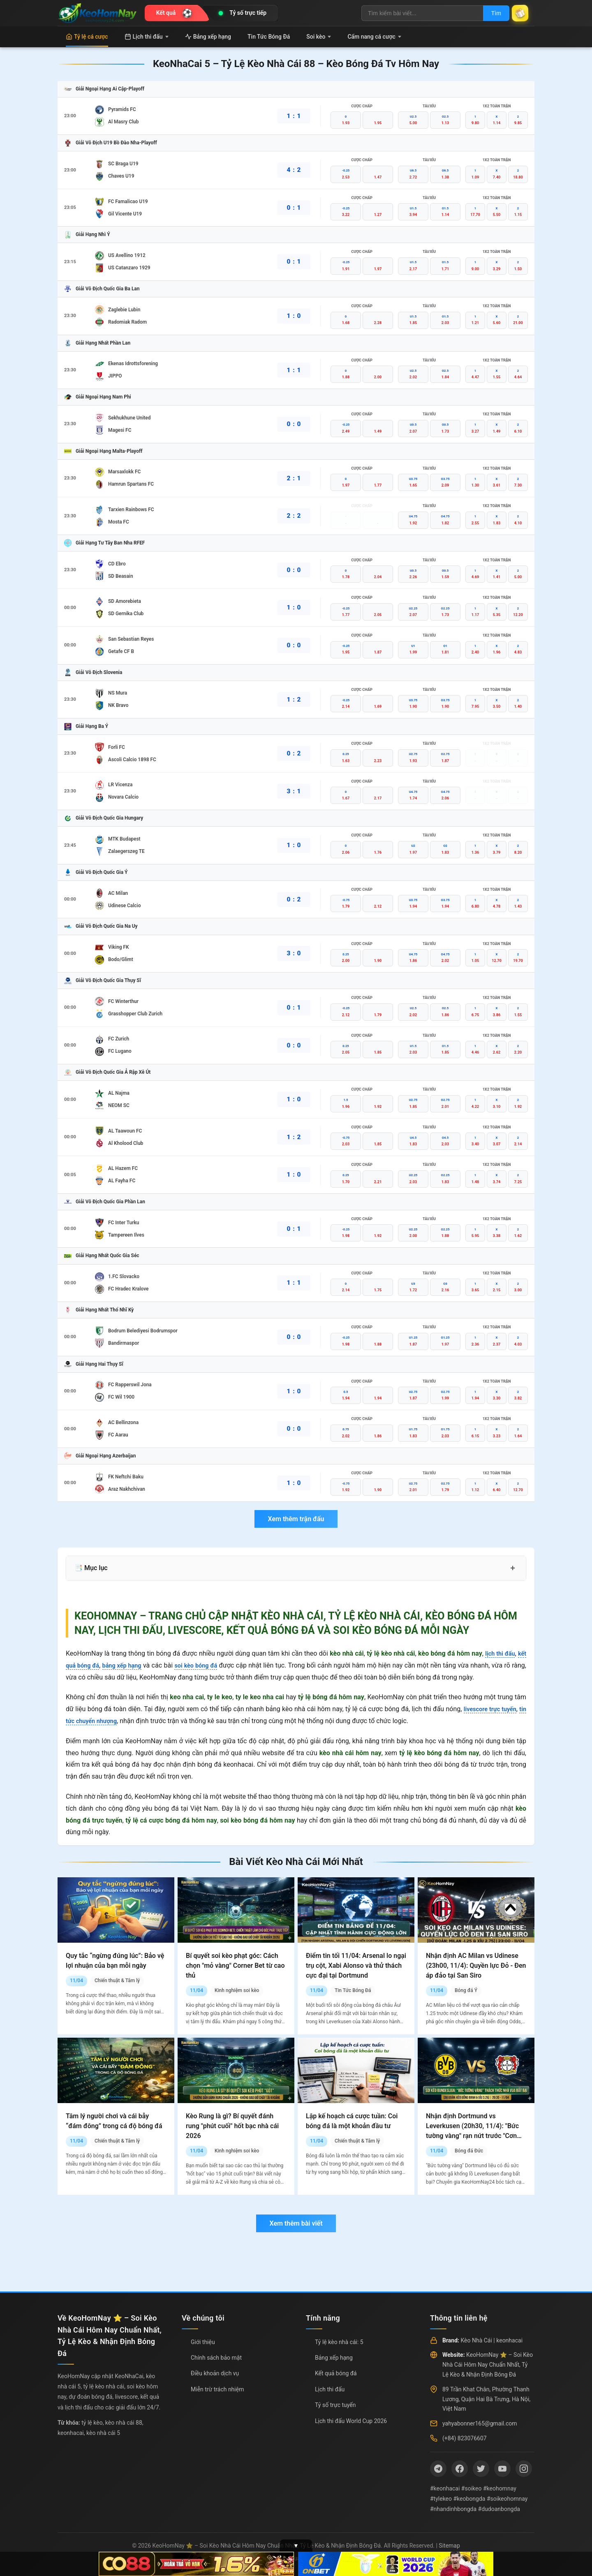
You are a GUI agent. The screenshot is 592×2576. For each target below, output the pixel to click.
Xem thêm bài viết (295, 2223)
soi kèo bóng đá (207, 1665)
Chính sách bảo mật (216, 2357)
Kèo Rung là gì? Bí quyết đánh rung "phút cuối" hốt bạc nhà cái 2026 (232, 2126)
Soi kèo (318, 36)
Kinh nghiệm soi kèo (237, 1990)
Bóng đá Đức (469, 2151)
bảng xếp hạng (128, 1665)
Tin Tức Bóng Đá (268, 36)
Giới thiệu (203, 2342)
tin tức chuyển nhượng (99, 1721)
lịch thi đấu (497, 1653)
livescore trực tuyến (495, 1709)
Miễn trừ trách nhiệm (217, 2389)
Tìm (490, 13)
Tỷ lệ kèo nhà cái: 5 (339, 2342)
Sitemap (449, 2545)
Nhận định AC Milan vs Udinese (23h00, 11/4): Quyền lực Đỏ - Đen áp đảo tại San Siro (476, 1965)
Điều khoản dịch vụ (215, 2373)
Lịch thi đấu (147, 36)
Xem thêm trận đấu (296, 1519)
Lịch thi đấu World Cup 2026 (351, 2421)
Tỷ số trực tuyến (335, 2405)
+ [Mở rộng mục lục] (512, 1568)
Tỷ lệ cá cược (87, 36)
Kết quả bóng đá (336, 2373)
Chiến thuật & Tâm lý (117, 1980)
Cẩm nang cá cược (374, 36)
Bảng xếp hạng (208, 36)
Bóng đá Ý (466, 1990)
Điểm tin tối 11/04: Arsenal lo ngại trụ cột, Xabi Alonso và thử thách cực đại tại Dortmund (356, 1965)
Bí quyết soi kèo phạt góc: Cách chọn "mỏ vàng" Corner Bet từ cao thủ (235, 1965)
